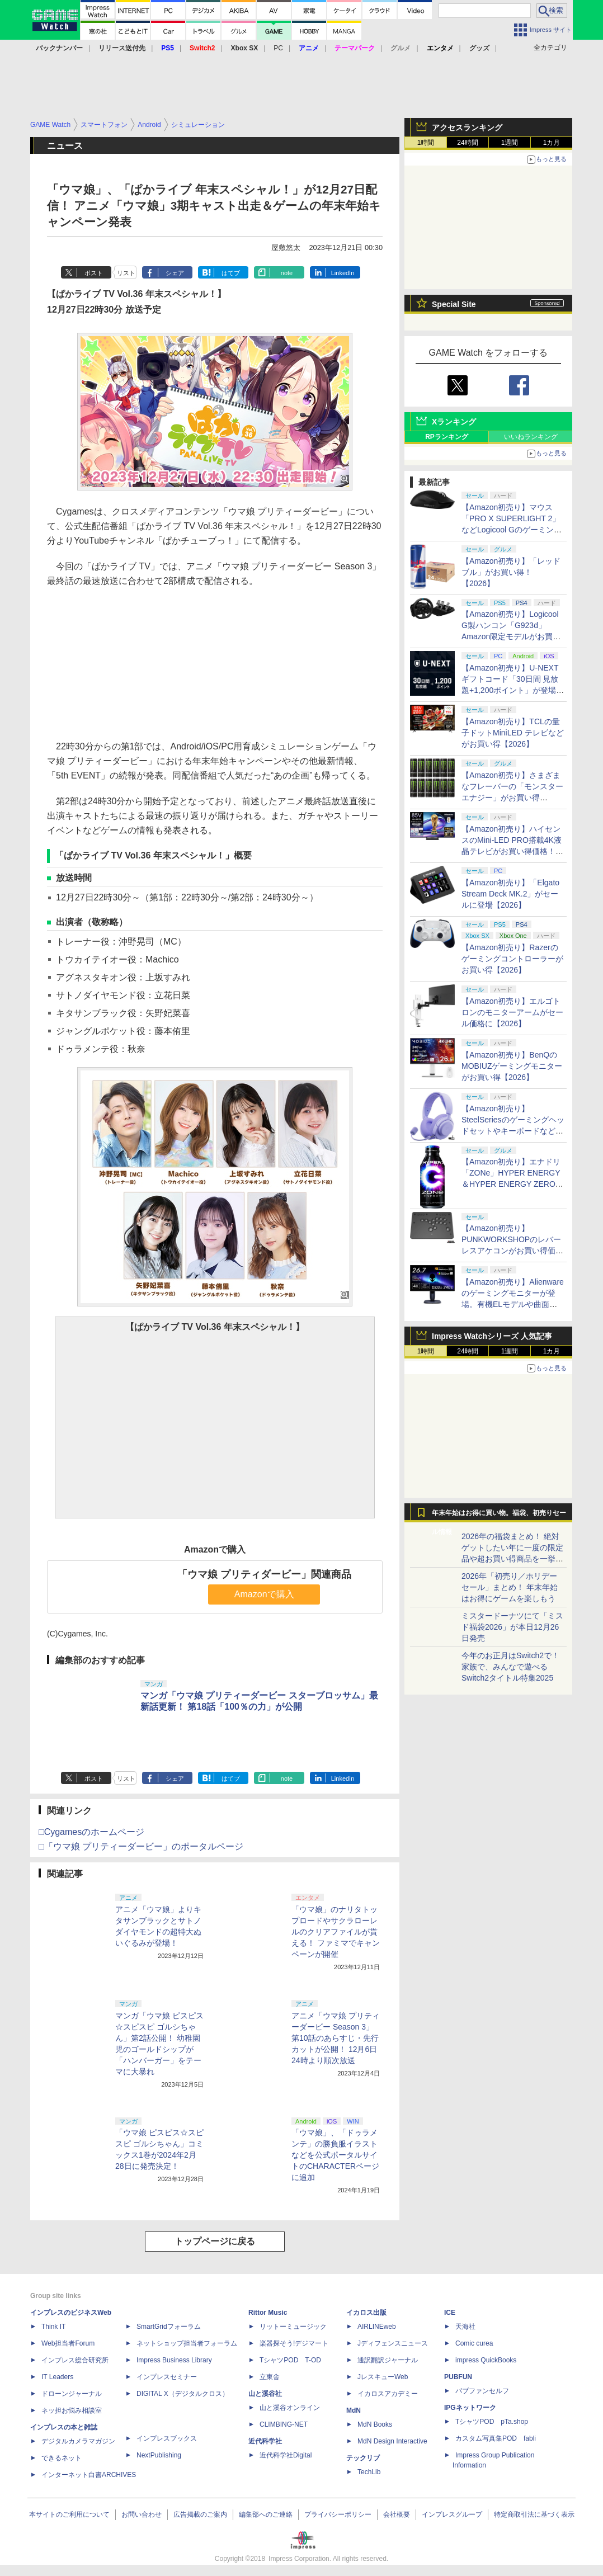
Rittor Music (267, 2312)
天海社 (465, 2326)
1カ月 (551, 143)
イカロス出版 (366, 2312)
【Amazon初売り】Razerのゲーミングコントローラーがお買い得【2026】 (512, 958)
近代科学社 (265, 2441)
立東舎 (270, 2377)
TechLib (368, 2472)
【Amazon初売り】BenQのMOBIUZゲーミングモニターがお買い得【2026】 (511, 1066)
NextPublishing (158, 2455)
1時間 (426, 143)
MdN (353, 2410)
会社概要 (396, 2514)
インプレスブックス (166, 2438)
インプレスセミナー (166, 2377)
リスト (126, 273)
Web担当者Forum (68, 2343)
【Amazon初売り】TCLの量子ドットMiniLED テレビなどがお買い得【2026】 (512, 732)
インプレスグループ (452, 2514)
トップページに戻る (215, 2241)
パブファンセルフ (482, 2391)
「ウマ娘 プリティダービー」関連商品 (264, 1574)
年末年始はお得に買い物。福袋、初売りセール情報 (499, 1515)
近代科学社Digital (286, 2455)
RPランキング (446, 437)
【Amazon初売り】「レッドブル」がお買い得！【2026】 (510, 572)
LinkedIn (343, 273)
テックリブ (363, 2458)
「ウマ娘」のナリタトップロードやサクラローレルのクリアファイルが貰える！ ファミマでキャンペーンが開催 (335, 1932)
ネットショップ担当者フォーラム (186, 2343)
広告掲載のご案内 (200, 2514)
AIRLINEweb (376, 2326)
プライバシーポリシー (337, 2514)
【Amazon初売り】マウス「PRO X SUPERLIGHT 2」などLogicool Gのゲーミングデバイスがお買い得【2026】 (511, 529)
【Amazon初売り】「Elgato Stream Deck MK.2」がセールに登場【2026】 (510, 893)
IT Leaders (57, 2377)
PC (278, 48)
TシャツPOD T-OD (290, 2360)
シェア (175, 273)
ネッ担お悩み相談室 (71, 2410)
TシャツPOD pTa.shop (491, 2422)
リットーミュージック (293, 2326)
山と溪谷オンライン (290, 2408)
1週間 (510, 143)
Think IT (53, 2326)
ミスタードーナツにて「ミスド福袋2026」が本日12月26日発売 (512, 1627)
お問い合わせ (141, 2514)
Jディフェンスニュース (392, 2343)
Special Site (454, 304)
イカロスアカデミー (387, 2394)
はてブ (231, 273)
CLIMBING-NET (284, 2424)
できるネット (61, 2458)
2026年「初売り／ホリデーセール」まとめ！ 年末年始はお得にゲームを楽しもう (509, 1587)
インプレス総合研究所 (75, 2360)
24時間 (467, 143)
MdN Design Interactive (392, 2441)
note (287, 273)
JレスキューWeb (382, 2377)
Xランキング (454, 421)
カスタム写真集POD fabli (495, 2438)
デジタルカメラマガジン (78, 2441)
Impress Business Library (174, 2360)
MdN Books (374, 2424)
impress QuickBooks (485, 2360)
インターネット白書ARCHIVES (88, 2475)
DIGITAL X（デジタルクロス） (182, 2394)
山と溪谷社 (265, 2394)
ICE (449, 2312)
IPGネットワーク (470, 2408)
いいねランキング (531, 437)
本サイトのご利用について (69, 2514)
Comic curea (474, 2343)
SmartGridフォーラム (168, 2326)
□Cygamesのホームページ (91, 1832)
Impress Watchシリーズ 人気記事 (492, 1336)
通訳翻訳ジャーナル (387, 2360)
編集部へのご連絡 (266, 2514)
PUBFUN (458, 2377)
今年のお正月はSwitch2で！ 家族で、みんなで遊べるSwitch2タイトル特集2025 (510, 1666)
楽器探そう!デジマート (294, 2343)
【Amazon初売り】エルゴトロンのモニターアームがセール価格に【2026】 (512, 1012)
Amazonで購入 (264, 1594)
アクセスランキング (467, 127)
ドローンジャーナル (71, 2394)
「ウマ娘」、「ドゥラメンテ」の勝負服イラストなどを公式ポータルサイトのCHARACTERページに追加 (335, 2155)
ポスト (93, 273)
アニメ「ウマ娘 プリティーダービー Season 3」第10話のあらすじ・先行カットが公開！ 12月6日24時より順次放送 (335, 2038)
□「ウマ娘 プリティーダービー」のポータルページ (141, 1846)
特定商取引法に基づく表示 (534, 2514)
